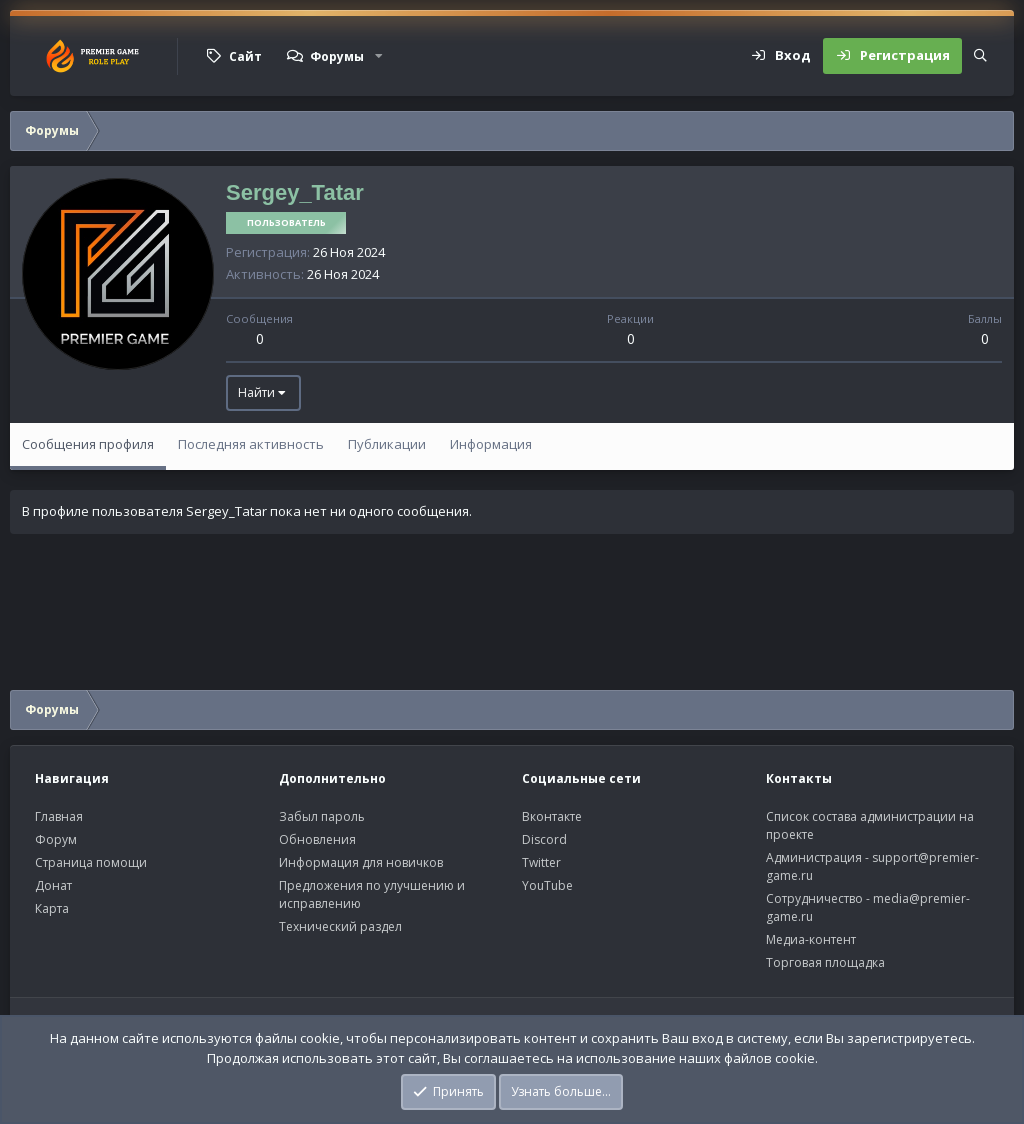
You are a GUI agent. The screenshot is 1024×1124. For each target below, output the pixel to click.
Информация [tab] (491, 444)
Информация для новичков (361, 862)
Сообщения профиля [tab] (88, 444)
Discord (544, 839)
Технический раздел (340, 926)
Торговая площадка (825, 962)
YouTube (547, 885)
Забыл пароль (322, 816)
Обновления (317, 839)
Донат (53, 885)
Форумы (337, 56)
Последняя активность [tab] (251, 444)
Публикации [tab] (387, 444)
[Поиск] (980, 56)
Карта (52, 908)
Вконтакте (552, 816)
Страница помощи (91, 862)
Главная (59, 816)
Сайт (245, 56)
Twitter (541, 862)
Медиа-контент (811, 939)
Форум (56, 839)
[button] (379, 56)
